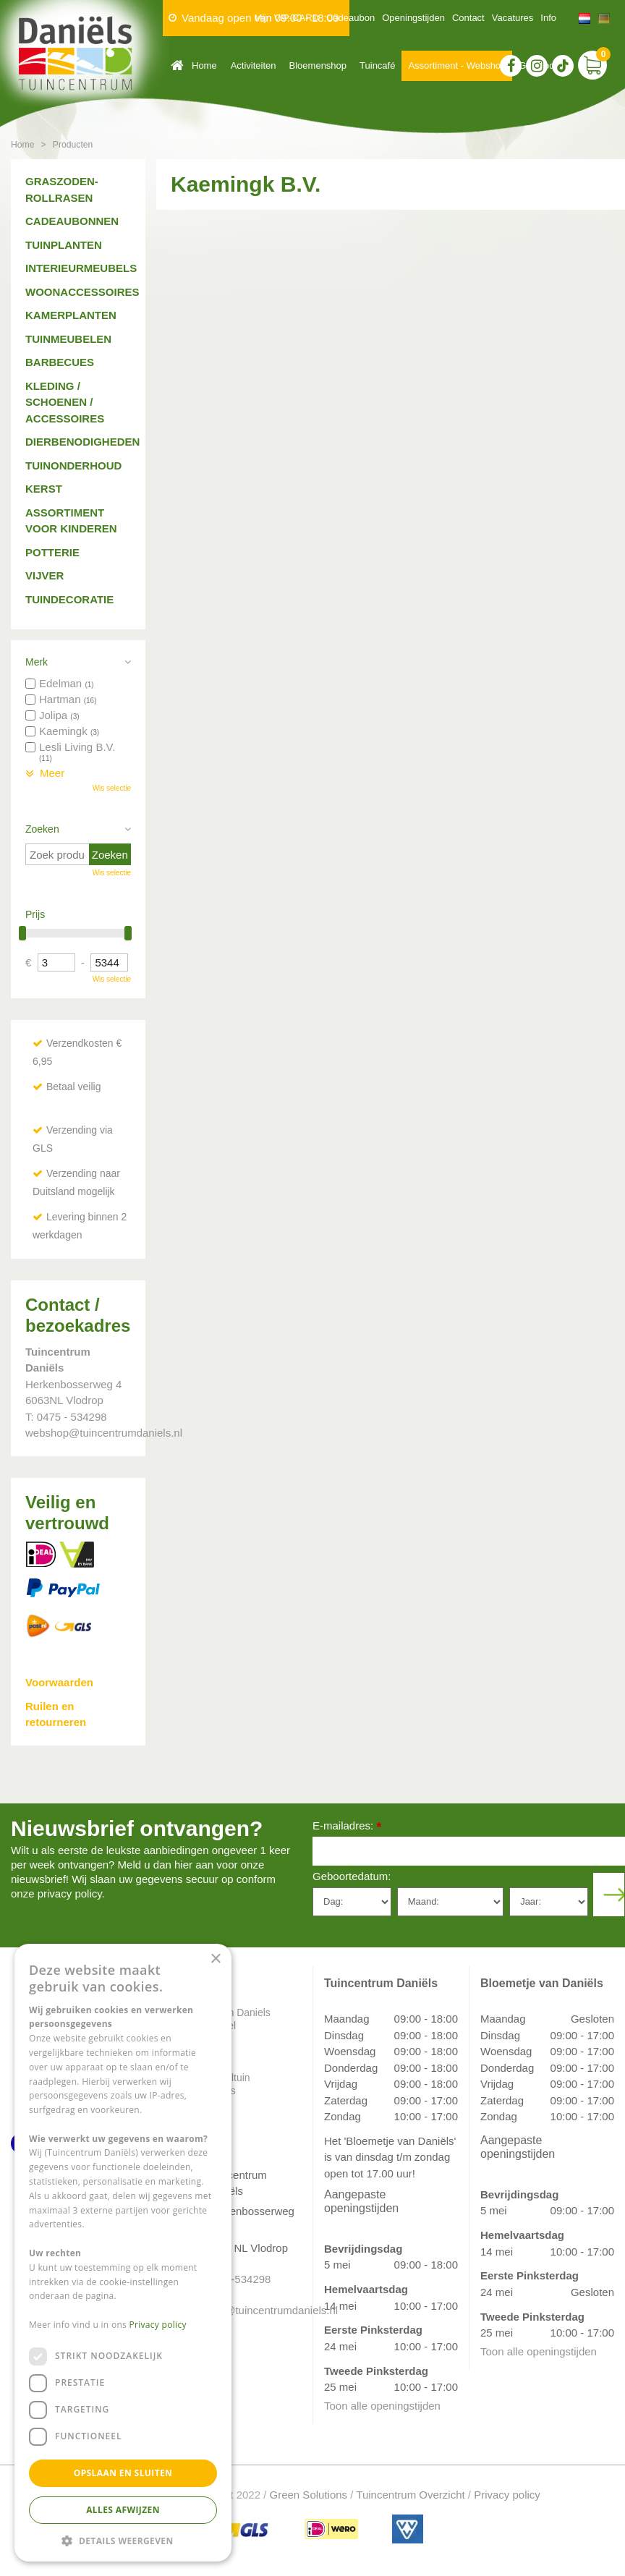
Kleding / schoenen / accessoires (64, 402)
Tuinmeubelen (68, 339)
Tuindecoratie (69, 599)
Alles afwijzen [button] (123, 2510)
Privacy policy (507, 2494)
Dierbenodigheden (78, 441)
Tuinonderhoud (73, 465)
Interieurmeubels (78, 268)
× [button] (215, 1959)
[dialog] (122, 2253)
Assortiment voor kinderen (71, 520)
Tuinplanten (63, 245)
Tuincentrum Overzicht (410, 2494)
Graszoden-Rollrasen (61, 189)
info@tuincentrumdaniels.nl (249, 2310)
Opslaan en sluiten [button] (123, 2473)
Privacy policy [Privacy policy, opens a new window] (158, 2324)
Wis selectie (112, 788)
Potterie (52, 552)
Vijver (44, 575)
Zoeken (42, 829)
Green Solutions (309, 2494)
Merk (36, 662)
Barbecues (59, 362)
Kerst (43, 489)
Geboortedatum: (351, 1876)
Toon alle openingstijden (382, 2405)
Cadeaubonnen (72, 221)
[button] (123, 2540)
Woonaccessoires (78, 292)
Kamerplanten (70, 315)
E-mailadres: (346, 1827)
